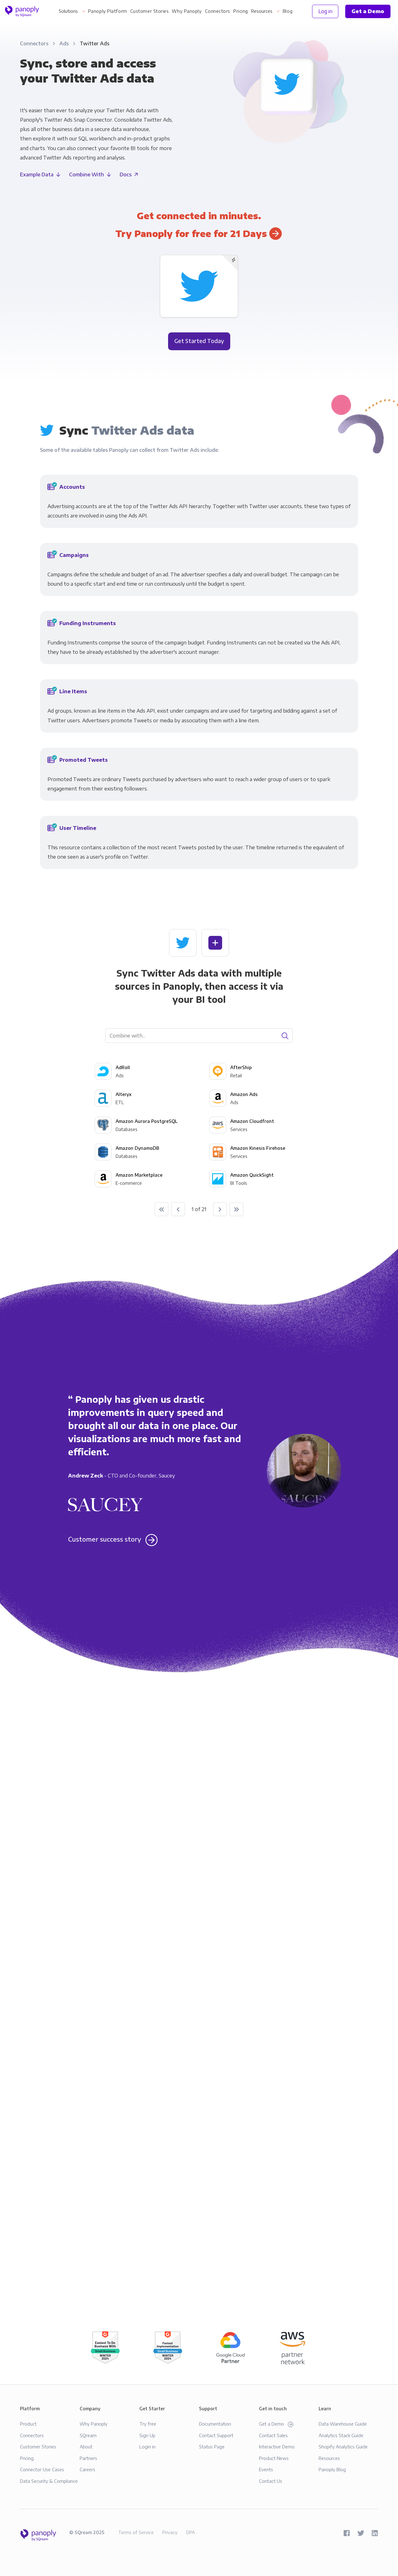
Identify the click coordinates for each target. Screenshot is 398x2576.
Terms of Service (136, 2532)
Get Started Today (199, 340)
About (86, 2446)
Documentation (215, 2424)
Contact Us (270, 2481)
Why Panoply (186, 11)
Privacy (169, 2532)
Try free (147, 2424)
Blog (287, 11)
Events (266, 2469)
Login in (147, 2446)
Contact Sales (273, 2435)
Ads (64, 43)
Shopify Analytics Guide (343, 2446)
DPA (190, 2532)
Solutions (68, 11)
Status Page (212, 2446)
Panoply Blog (332, 2469)
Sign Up (147, 2435)
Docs (126, 174)
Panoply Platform (107, 11)
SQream (88, 2435)
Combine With (86, 174)
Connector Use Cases (42, 2469)
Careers (87, 2469)
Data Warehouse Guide (343, 2424)
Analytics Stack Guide (341, 2435)
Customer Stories (149, 11)
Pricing (240, 11)
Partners (88, 2458)
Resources (261, 11)
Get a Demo (276, 2424)
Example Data (36, 174)
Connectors (218, 11)
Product (28, 2424)
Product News (274, 2458)
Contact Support (216, 2435)
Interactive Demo (277, 2446)
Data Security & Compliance (49, 2481)
